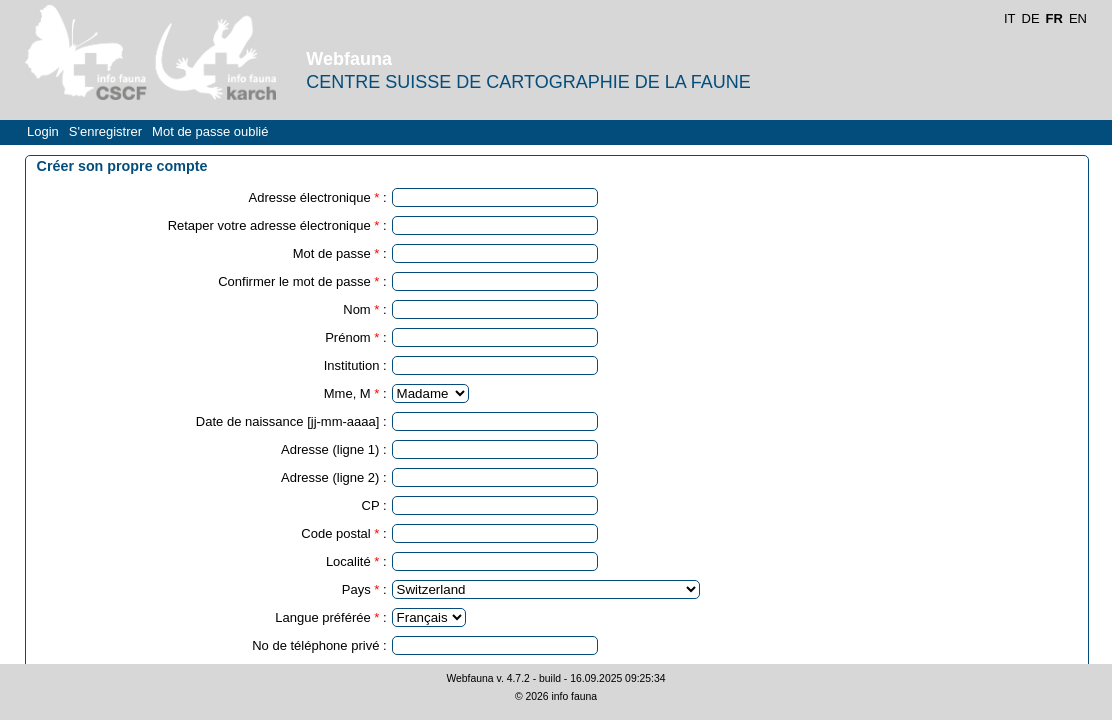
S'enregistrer (105, 131)
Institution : (355, 365)
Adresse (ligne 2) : (334, 477)
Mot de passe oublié (210, 131)
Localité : (356, 561)
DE (1031, 18)
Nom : (364, 309)
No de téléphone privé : (319, 645)
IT (1010, 18)
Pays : (364, 589)
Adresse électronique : (318, 197)
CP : (374, 505)
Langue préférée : (330, 617)
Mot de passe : (340, 253)
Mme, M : (355, 393)
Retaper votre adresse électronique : (277, 225)
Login (43, 131)
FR (1054, 18)
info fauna (574, 696)
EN (1078, 18)
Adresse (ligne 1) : (334, 449)
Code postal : (343, 533)
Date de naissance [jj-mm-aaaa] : (291, 421)
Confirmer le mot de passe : (302, 281)
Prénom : (355, 337)
